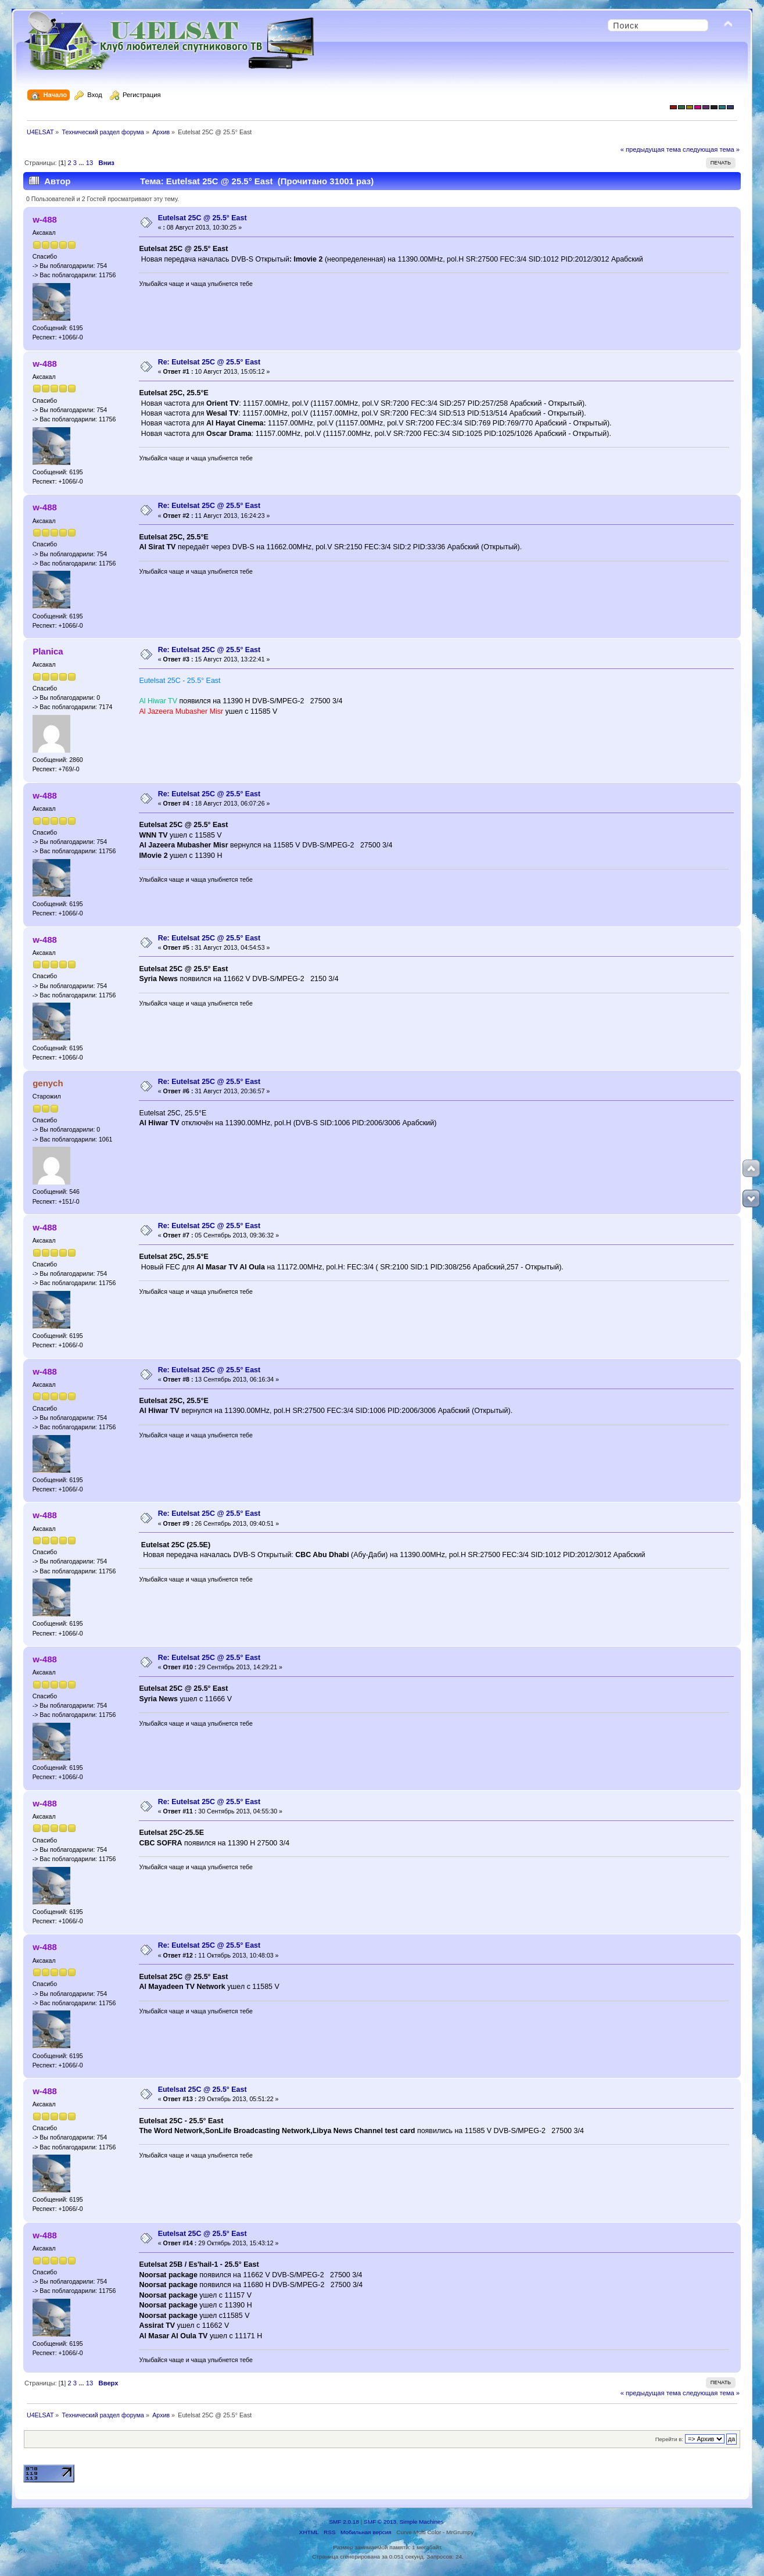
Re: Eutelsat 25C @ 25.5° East (209, 362)
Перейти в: (669, 2439)
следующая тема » (711, 149)
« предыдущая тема (650, 149)
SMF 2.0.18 (344, 2521)
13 (89, 162)
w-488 (45, 219)
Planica (48, 651)
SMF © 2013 (380, 2521)
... (81, 162)
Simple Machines (422, 2521)
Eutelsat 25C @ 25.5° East (202, 218)
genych (48, 1083)
